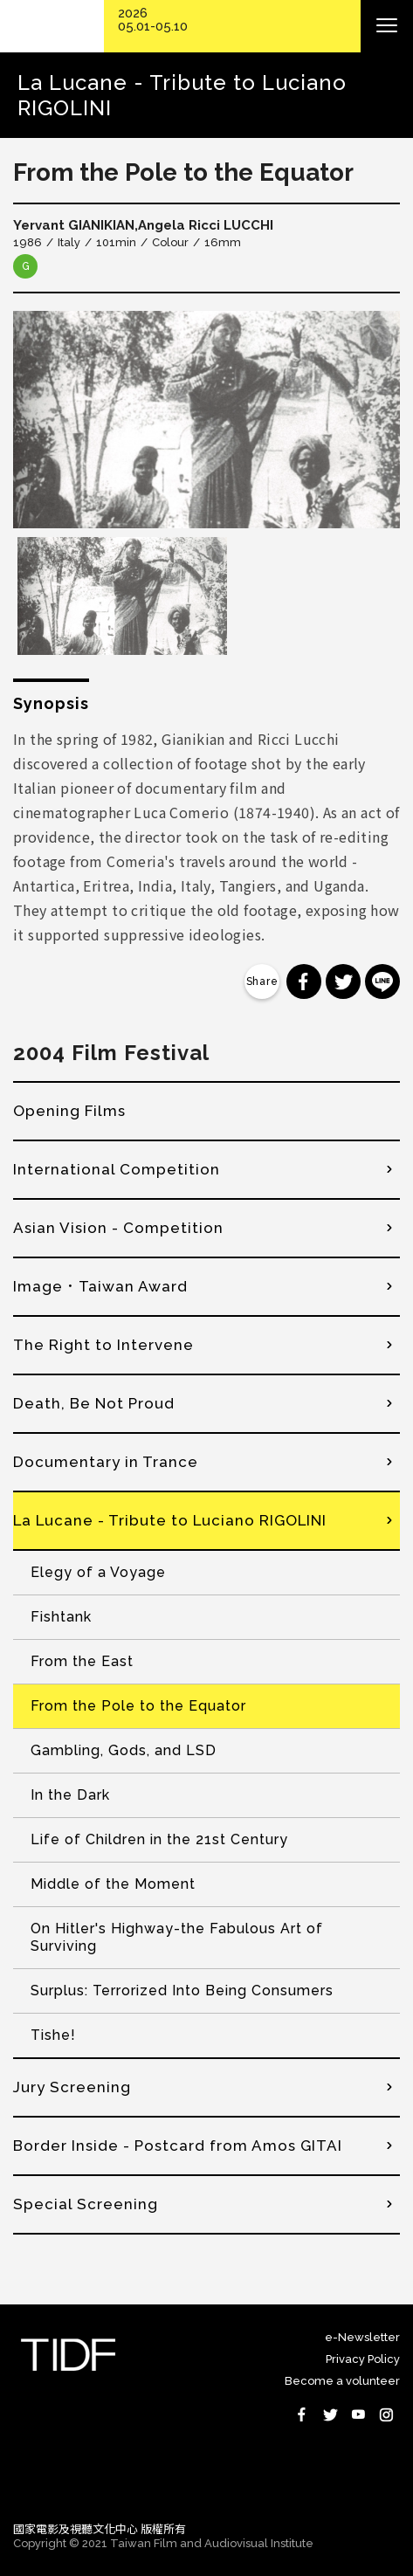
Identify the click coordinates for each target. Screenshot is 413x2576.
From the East (82, 1661)
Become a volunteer (342, 2380)
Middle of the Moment (113, 1884)
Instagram (386, 2414)
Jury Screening (72, 2087)
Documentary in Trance (105, 1462)
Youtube (358, 2414)
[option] (206, 419)
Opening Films (69, 1110)
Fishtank (61, 1616)
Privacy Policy (363, 2359)
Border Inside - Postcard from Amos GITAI (177, 2145)
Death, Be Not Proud (94, 1403)
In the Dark (70, 1795)
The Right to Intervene (103, 1344)
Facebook (302, 2414)
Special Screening (85, 2204)
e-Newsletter (362, 2337)
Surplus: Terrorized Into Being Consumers (182, 1990)
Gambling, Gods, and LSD (124, 1750)
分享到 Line (382, 981)
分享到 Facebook (303, 981)
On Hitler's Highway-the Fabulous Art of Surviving (177, 1937)
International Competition (116, 1169)
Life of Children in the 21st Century (159, 1839)
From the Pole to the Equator (138, 1706)
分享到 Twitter (343, 981)
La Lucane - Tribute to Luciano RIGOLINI (170, 1520)
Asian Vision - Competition (118, 1227)
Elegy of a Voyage (98, 1572)
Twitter (330, 2414)
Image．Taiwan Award (100, 1286)
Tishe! (53, 2035)
